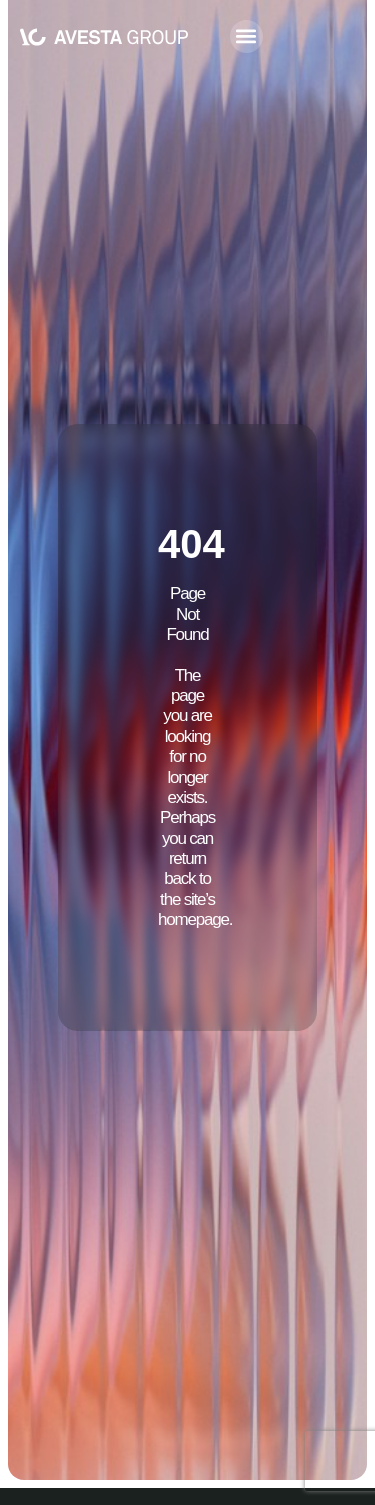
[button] (246, 36)
